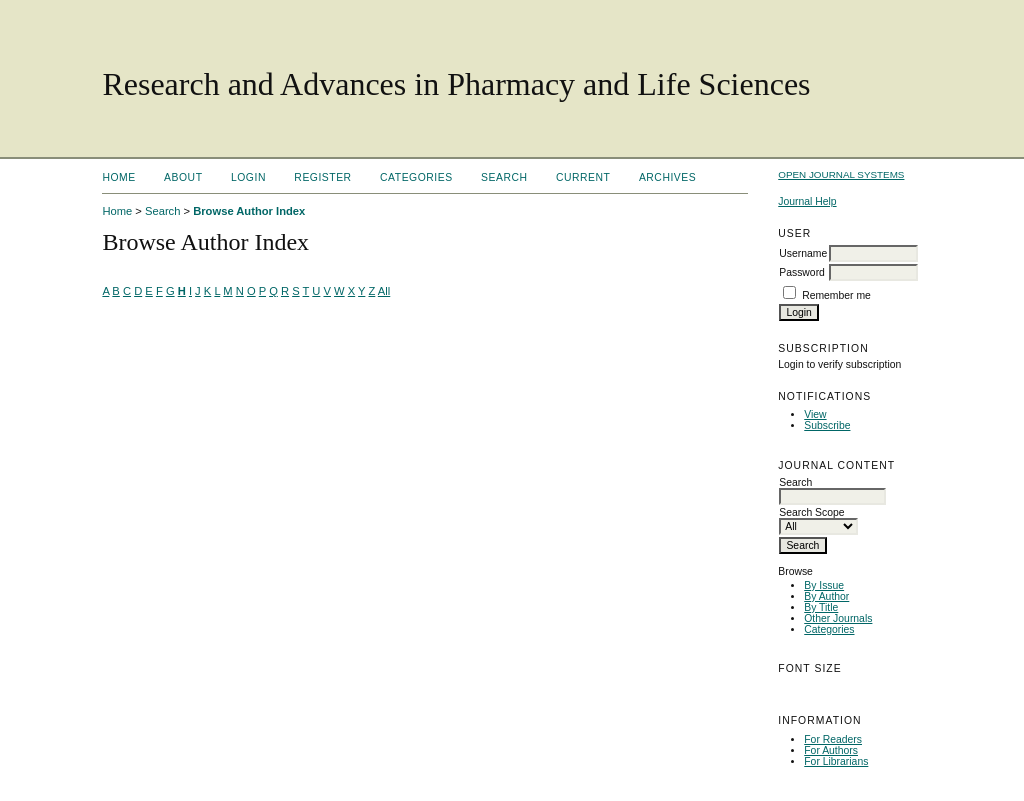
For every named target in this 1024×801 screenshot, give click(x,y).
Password (802, 272)
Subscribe (827, 425)
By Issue (824, 585)
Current (583, 177)
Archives (667, 177)
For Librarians (836, 761)
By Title (821, 607)
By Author (826, 596)
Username (803, 253)
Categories (829, 629)
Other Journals (838, 618)
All (384, 291)
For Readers (833, 739)
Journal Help (807, 201)
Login (248, 177)
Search (504, 177)
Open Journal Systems (841, 174)
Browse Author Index (249, 211)
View (815, 414)
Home (118, 177)
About (183, 177)
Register (322, 177)
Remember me (836, 295)
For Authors (831, 750)
